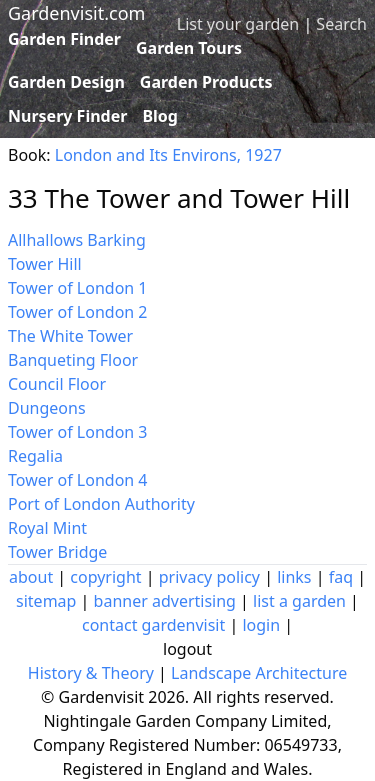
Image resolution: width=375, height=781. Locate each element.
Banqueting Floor (73, 360)
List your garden (238, 24)
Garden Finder (64, 39)
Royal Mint (47, 528)
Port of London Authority (101, 504)
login (261, 625)
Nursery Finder (67, 116)
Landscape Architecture (259, 673)
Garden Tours (189, 48)
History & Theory (91, 673)
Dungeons (47, 408)
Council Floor (57, 384)
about (31, 577)
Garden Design (66, 82)
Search (341, 24)
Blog (160, 116)
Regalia (35, 456)
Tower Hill (45, 264)
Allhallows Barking (77, 240)
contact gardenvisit (153, 625)
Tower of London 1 (78, 288)
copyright (105, 577)
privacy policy (209, 577)
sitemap (46, 601)
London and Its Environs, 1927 (168, 155)
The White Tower (70, 336)
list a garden (299, 601)
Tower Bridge (57, 552)
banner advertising (165, 601)
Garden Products (206, 82)
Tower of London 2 (78, 312)
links (294, 577)
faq (341, 577)
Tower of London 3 (78, 432)
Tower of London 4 (78, 480)
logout (187, 649)
